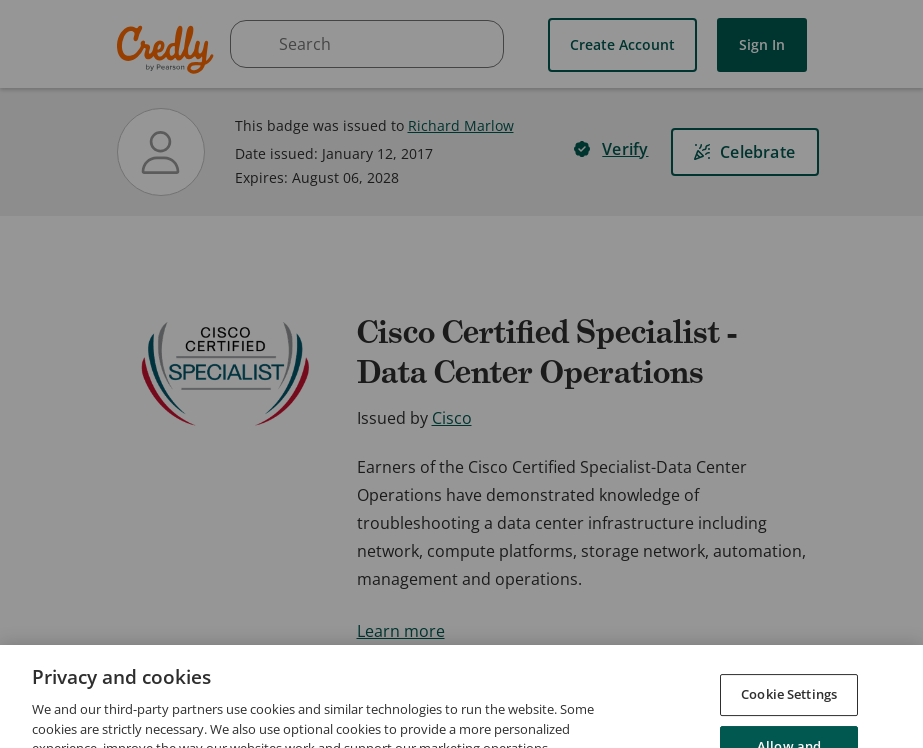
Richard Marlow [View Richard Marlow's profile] (461, 125)
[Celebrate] (745, 152)
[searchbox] (367, 44)
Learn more (401, 631)
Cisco (452, 418)
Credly (168, 49)
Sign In (762, 44)
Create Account (622, 44)
